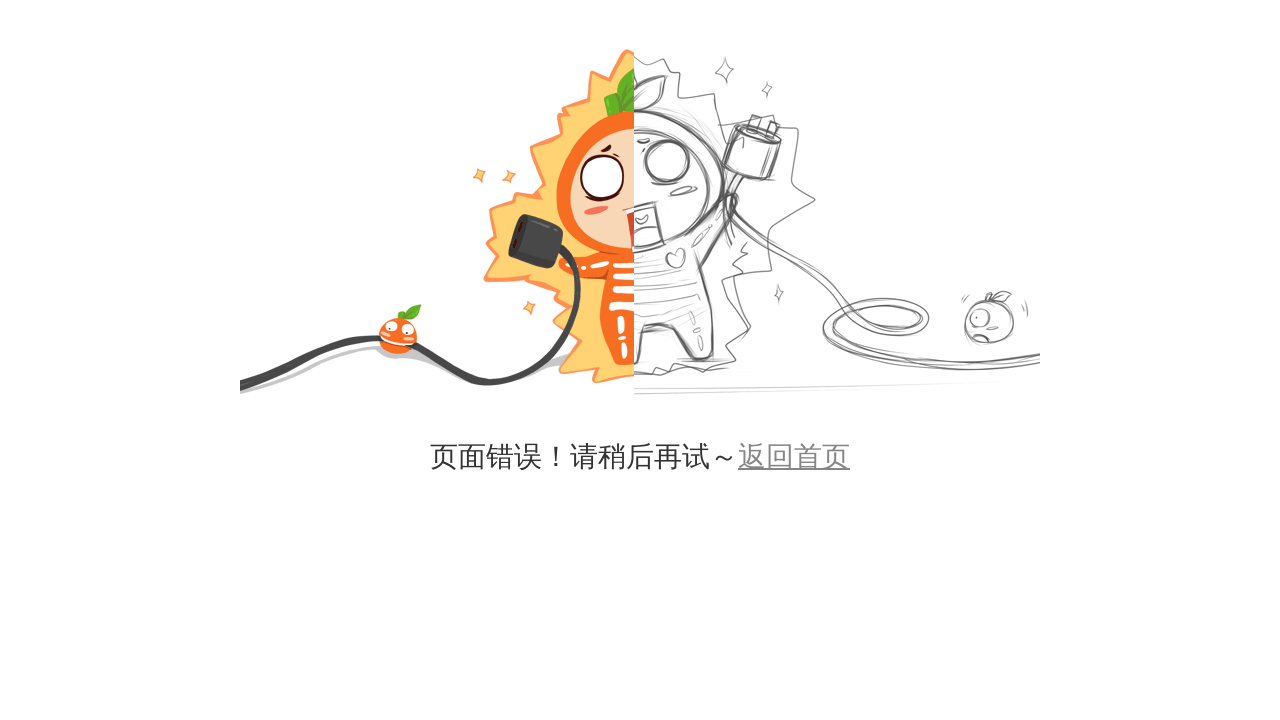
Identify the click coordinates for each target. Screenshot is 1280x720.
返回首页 (794, 456)
